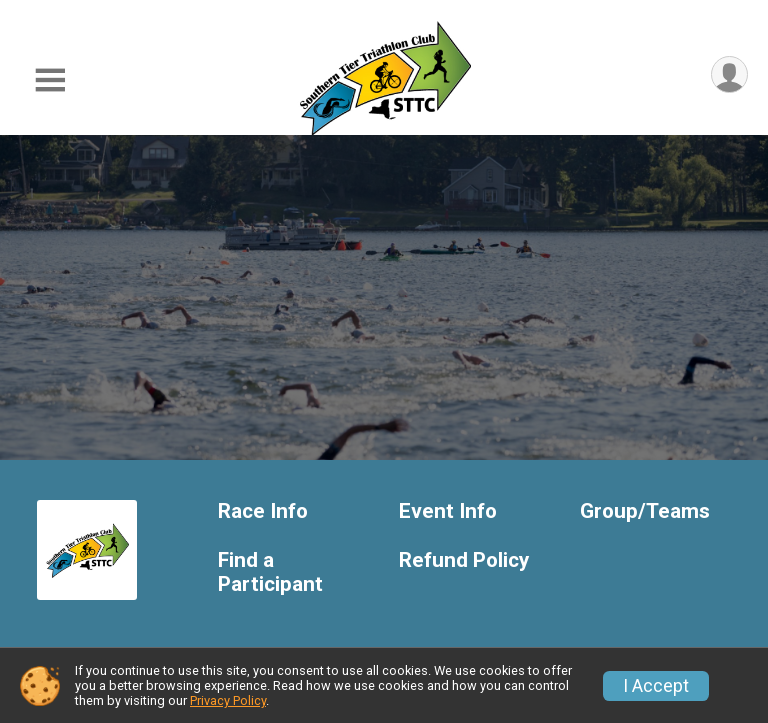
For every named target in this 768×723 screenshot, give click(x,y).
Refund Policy (464, 560)
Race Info (263, 511)
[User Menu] (729, 74)
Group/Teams (645, 511)
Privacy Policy (228, 700)
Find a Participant (270, 572)
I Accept (656, 686)
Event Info (448, 511)
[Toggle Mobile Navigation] (50, 80)
